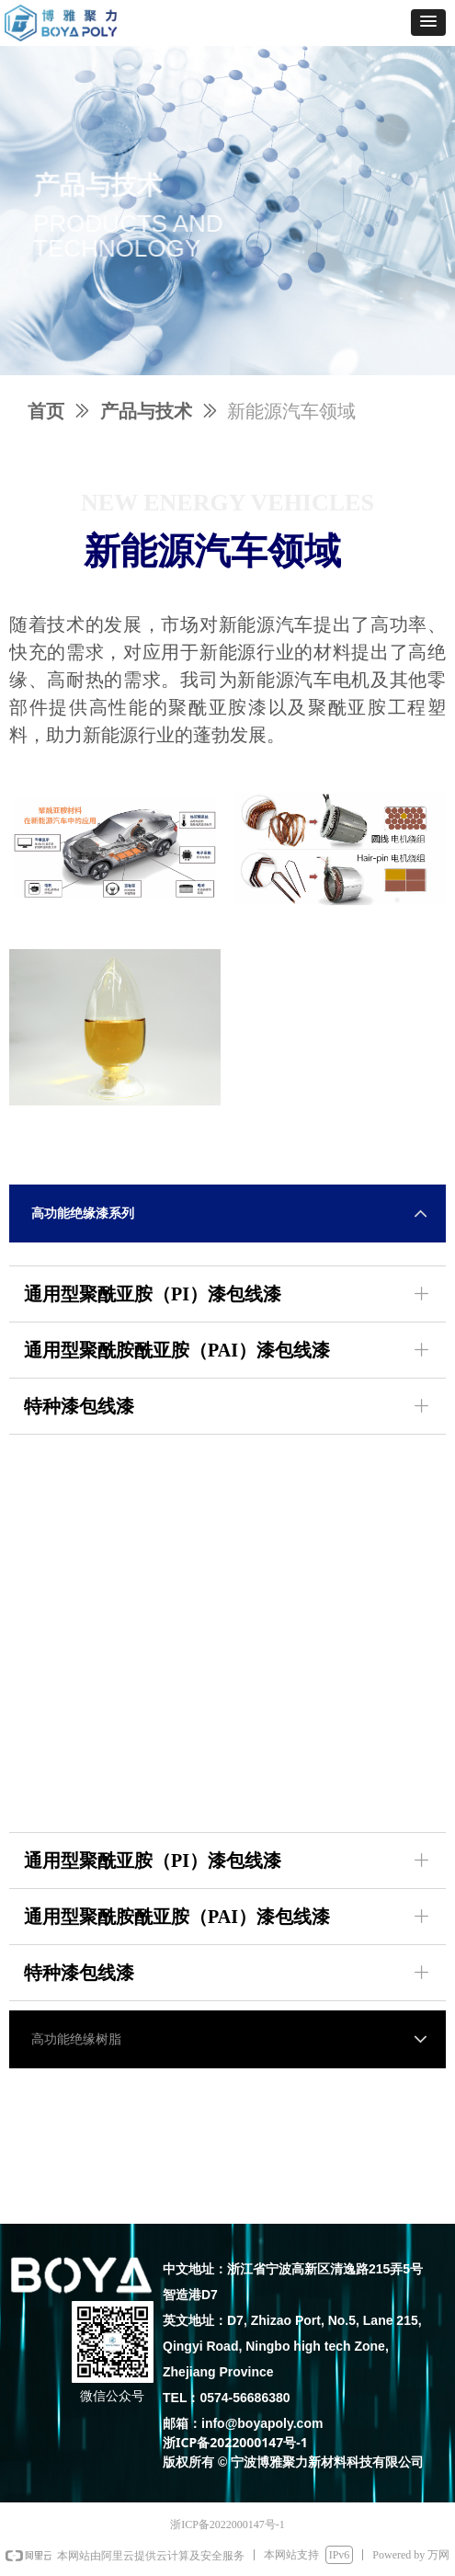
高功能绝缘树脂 (76, 2039)
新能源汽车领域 (291, 411)
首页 (46, 411)
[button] (428, 22)
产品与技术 (146, 411)
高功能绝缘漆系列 (82, 1213)
